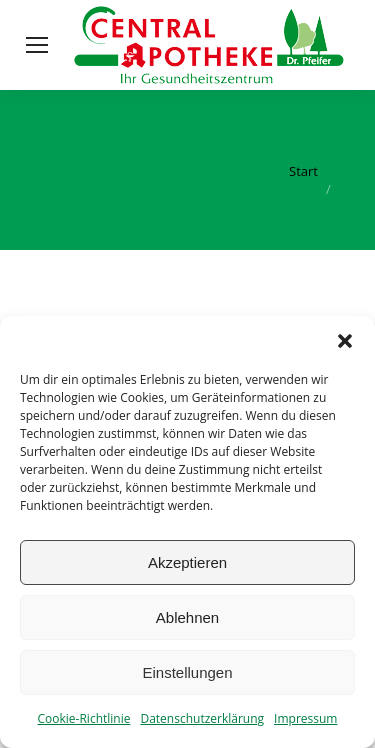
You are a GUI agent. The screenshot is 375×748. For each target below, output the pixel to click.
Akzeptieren (187, 562)
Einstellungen (187, 672)
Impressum (305, 718)
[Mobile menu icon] (37, 45)
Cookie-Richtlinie (84, 718)
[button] (345, 341)
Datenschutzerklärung (202, 718)
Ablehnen (187, 617)
